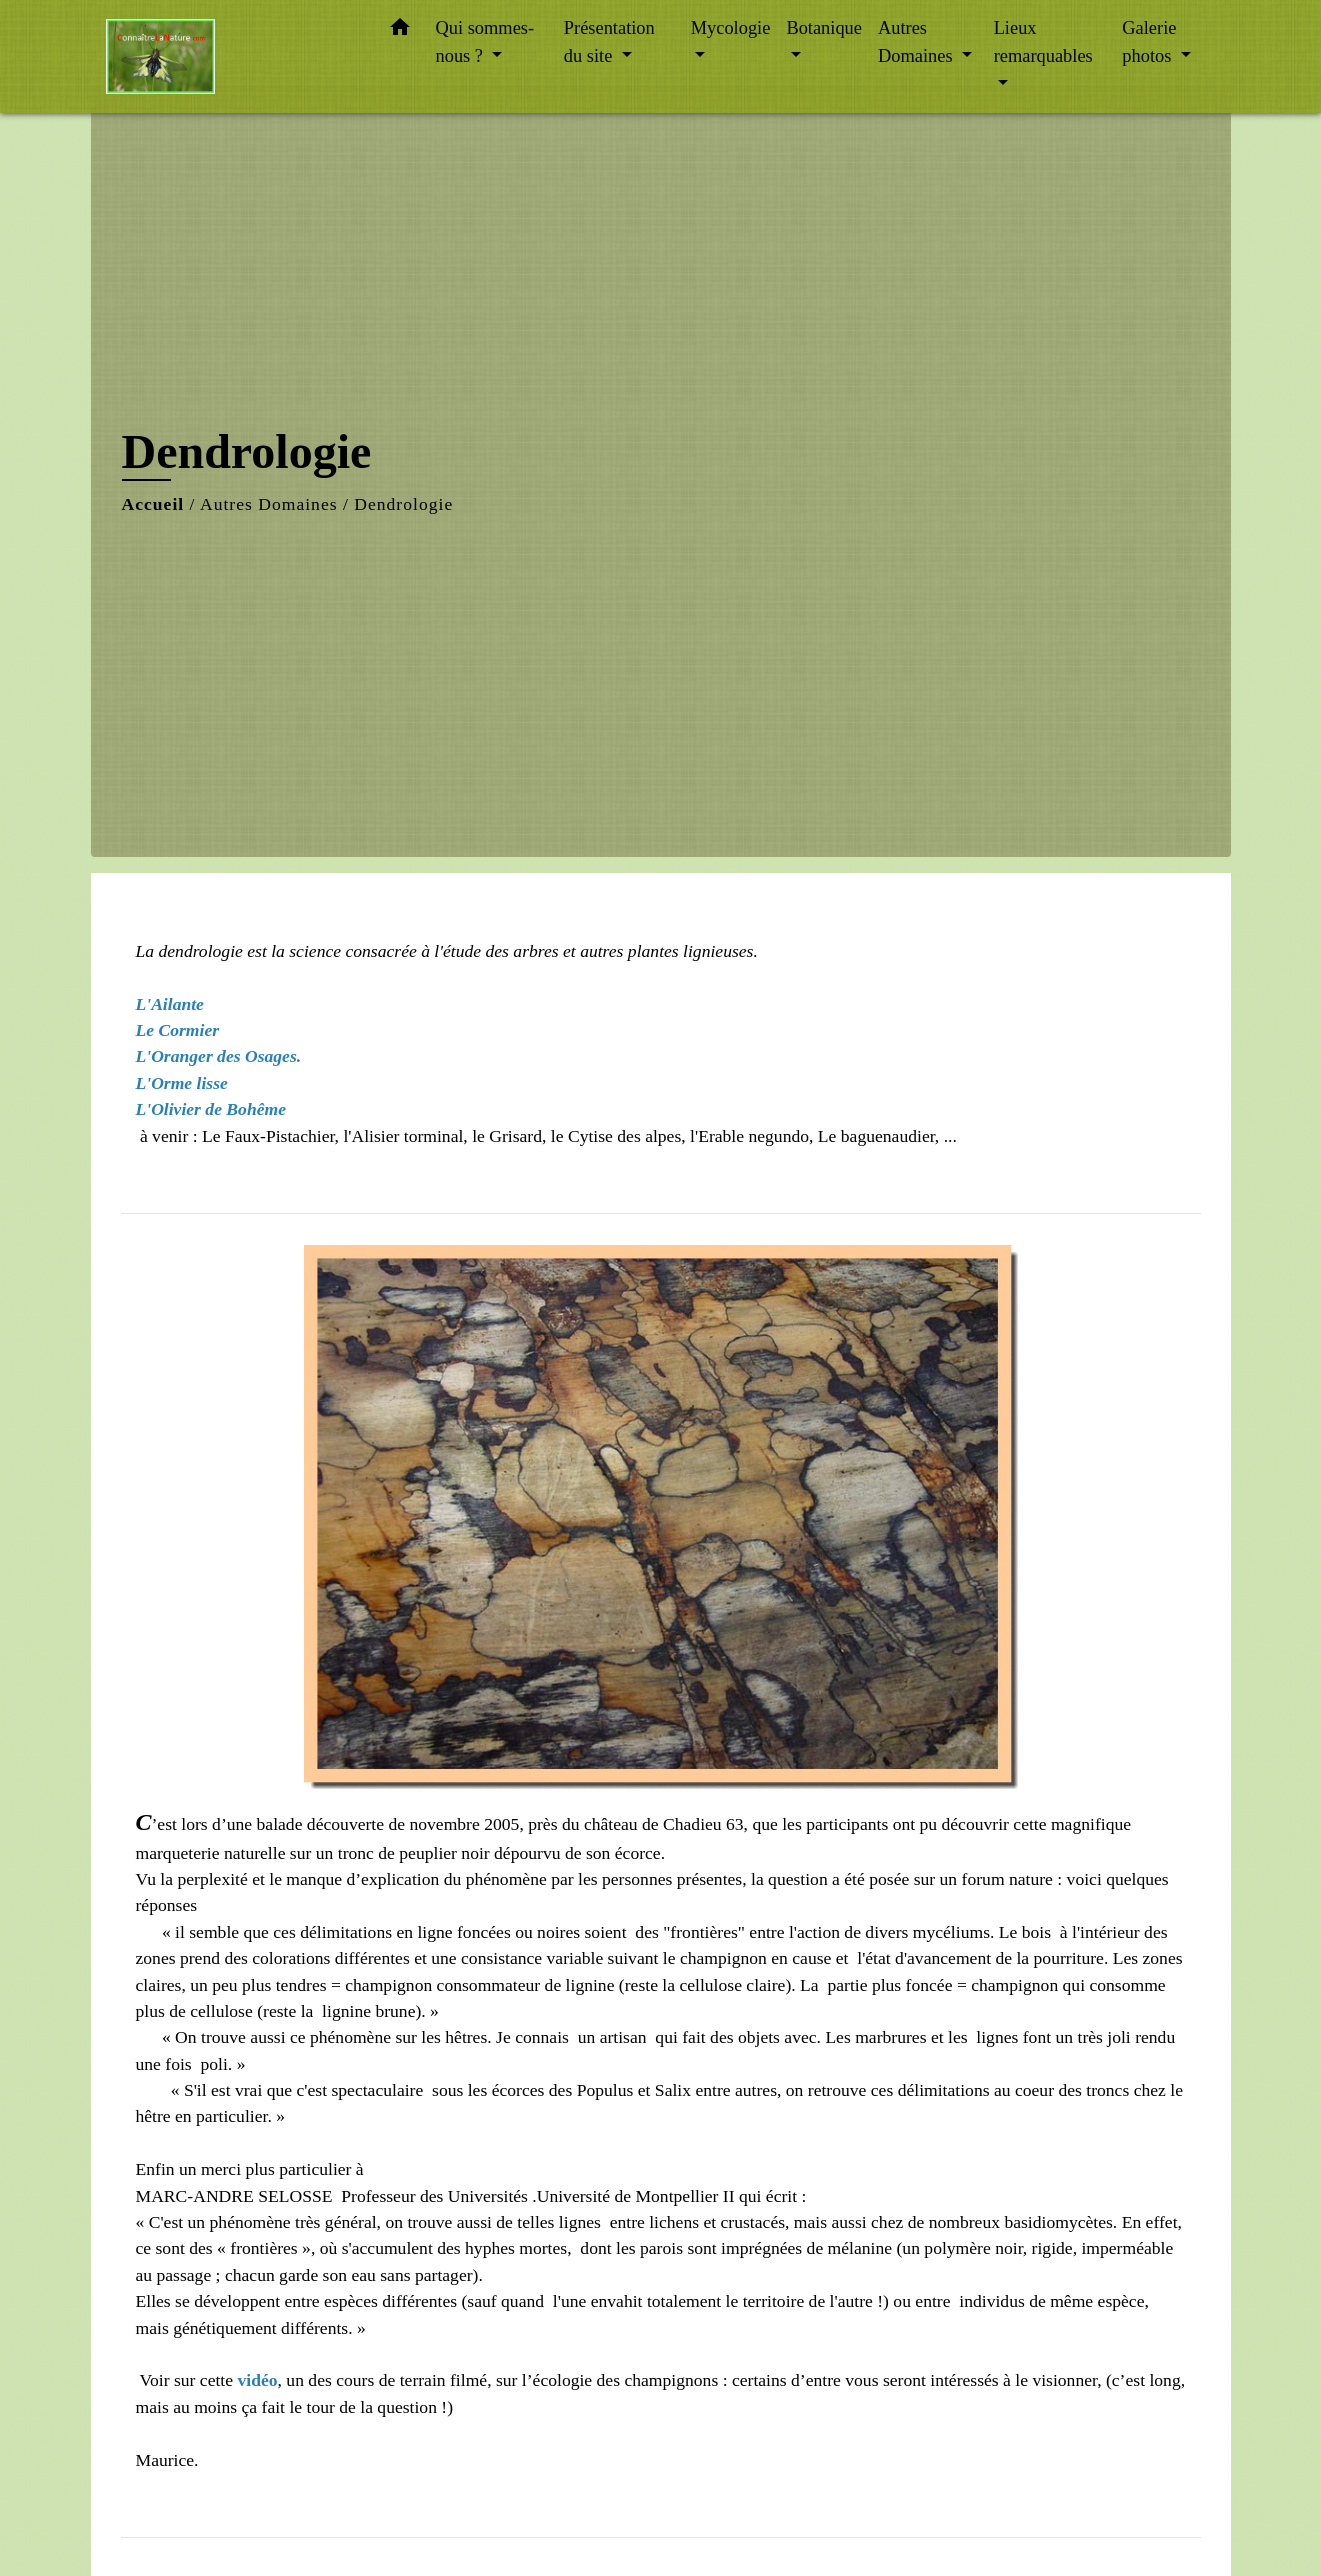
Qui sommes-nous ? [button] (485, 42)
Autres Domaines (269, 504)
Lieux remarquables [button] (1043, 42)
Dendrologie (403, 504)
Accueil (153, 504)
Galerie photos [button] (1149, 42)
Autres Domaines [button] (917, 42)
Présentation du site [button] (609, 42)
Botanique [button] (824, 28)
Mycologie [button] (731, 28)
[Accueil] (231, 56)
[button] (400, 31)
